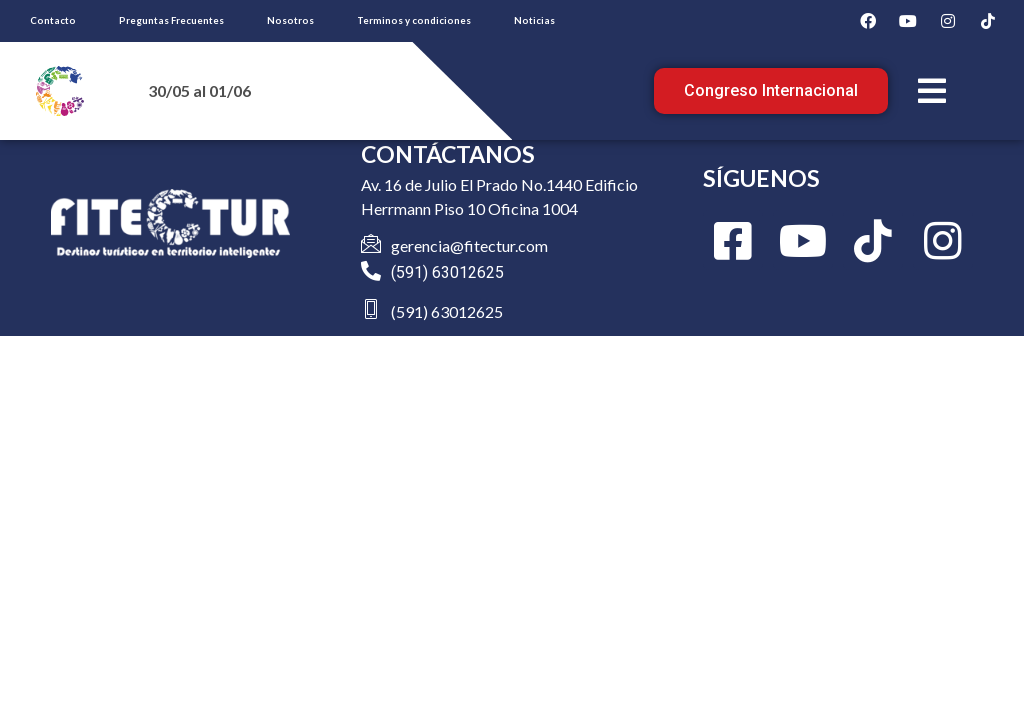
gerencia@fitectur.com (469, 245)
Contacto (53, 20)
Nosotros (290, 20)
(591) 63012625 (447, 311)
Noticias (534, 20)
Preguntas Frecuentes (171, 20)
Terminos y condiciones (414, 20)
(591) (411, 272)
